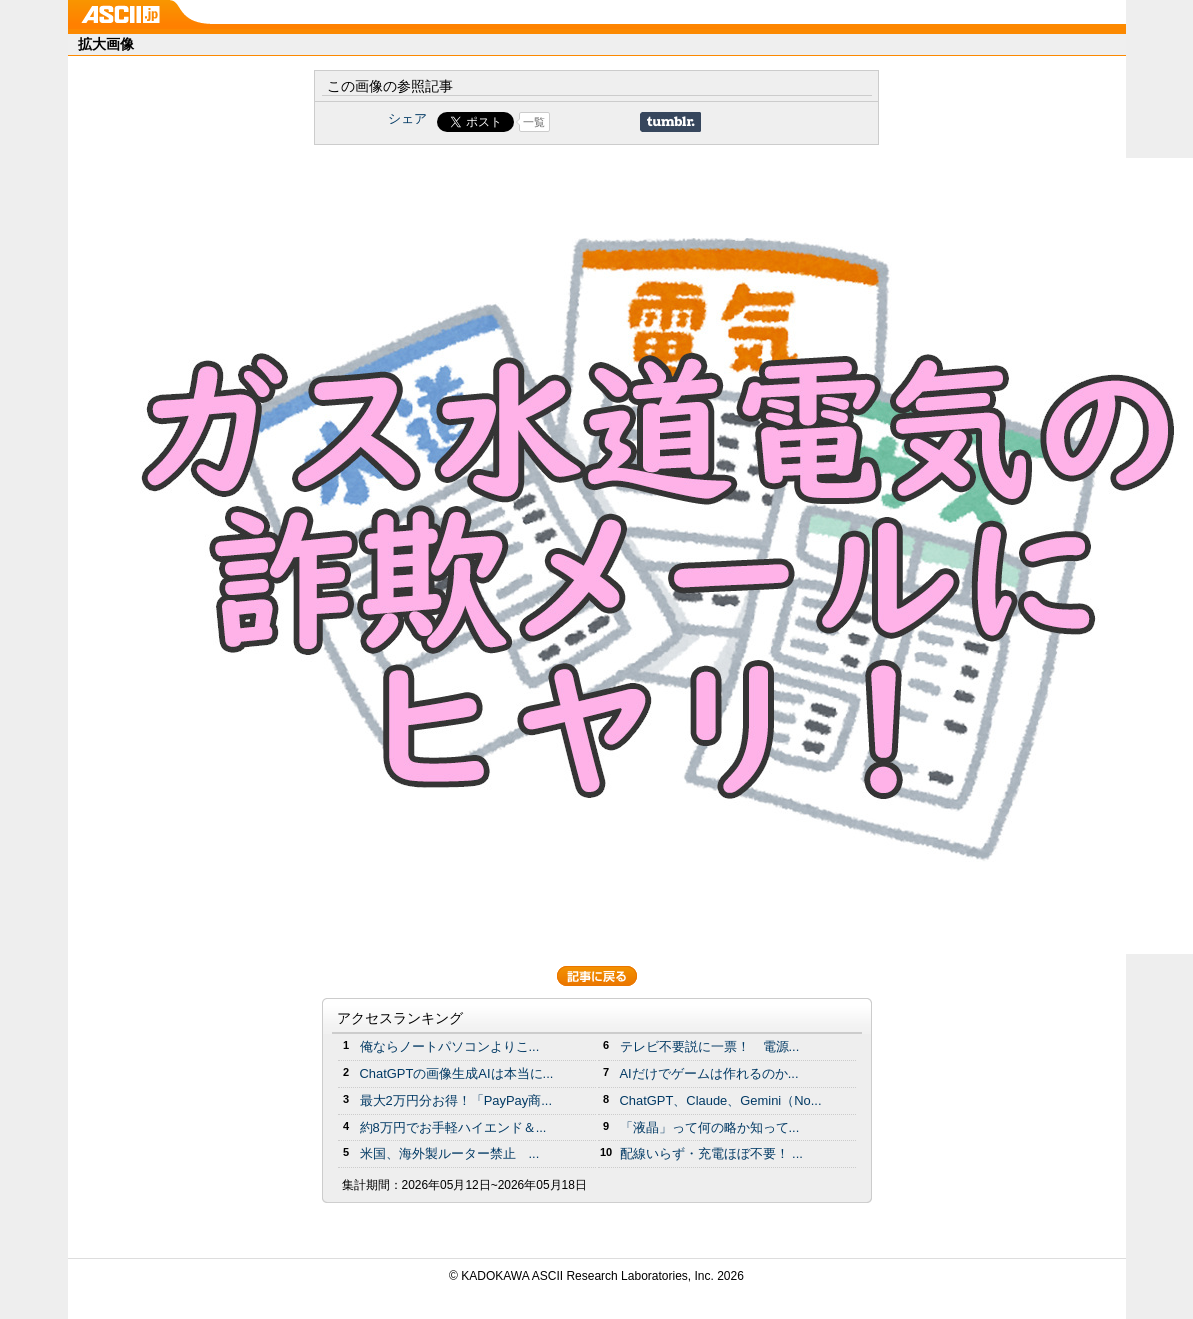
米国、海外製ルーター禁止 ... (450, 1153)
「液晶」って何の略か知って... (710, 1127)
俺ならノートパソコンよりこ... (450, 1046)
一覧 (534, 122)
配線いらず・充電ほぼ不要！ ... (711, 1153)
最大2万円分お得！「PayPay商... (456, 1100)
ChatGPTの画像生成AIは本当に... (457, 1073)
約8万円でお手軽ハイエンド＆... (453, 1127)
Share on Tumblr (670, 122)
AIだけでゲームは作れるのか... (709, 1073)
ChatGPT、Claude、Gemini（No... (721, 1100)
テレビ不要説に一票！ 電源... (710, 1046)
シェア (407, 118)
